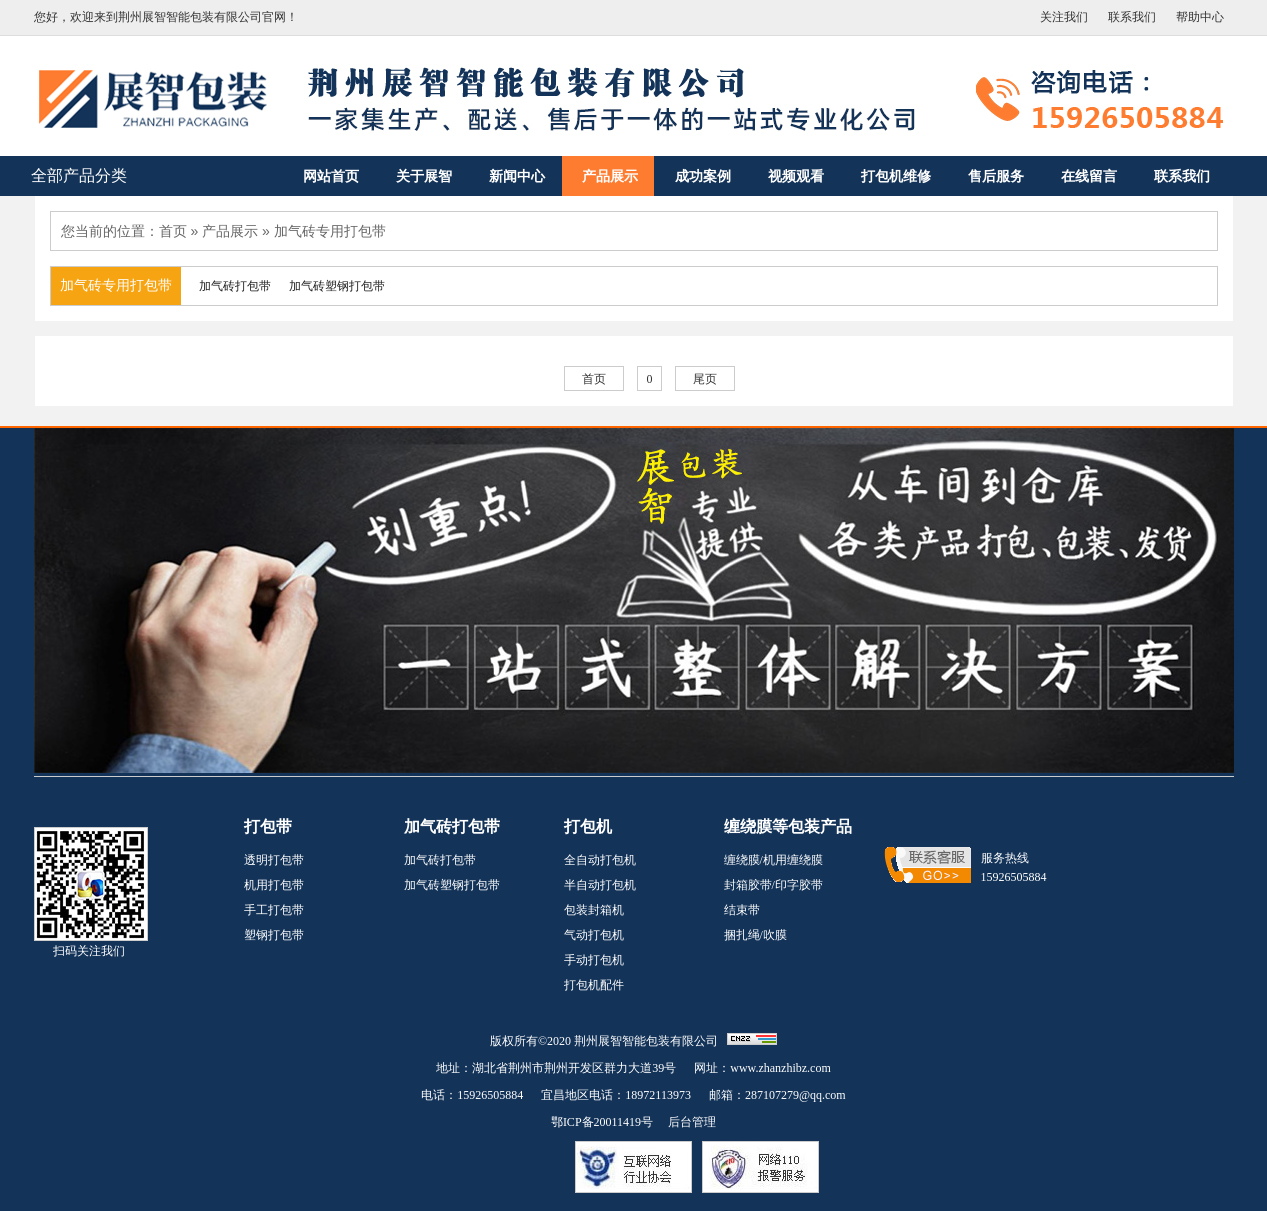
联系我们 (1132, 17)
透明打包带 (274, 860)
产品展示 (230, 231)
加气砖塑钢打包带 (452, 885)
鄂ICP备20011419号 (602, 1122)
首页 (173, 231)
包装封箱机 (594, 910)
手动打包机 (594, 960)
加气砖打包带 (440, 860)
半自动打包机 (600, 885)
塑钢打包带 (274, 935)
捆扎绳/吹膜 (755, 935)
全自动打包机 (600, 860)
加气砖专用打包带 (330, 231)
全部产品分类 (79, 175)
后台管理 (692, 1122)
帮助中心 (1200, 17)
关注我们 (1064, 17)
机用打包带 (274, 885)
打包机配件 (594, 985)
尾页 (705, 379)
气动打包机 (594, 935)
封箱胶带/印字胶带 (773, 885)
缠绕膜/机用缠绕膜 (773, 860)
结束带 (742, 910)
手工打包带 (274, 910)
